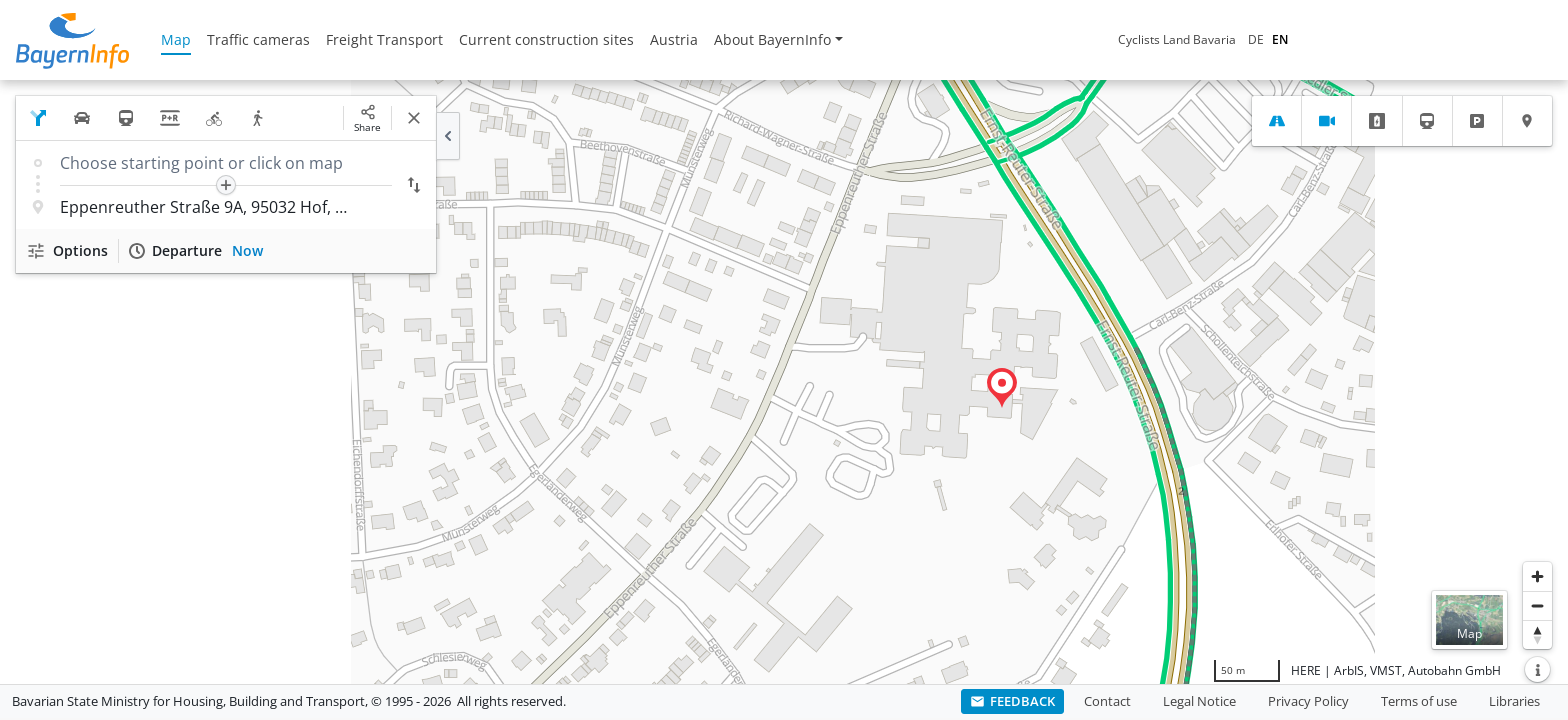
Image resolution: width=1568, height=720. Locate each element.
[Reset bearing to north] (1537, 634)
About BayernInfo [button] (772, 39)
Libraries (1514, 701)
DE (1256, 39)
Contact (1107, 701)
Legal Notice (1199, 701)
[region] (784, 382)
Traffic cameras (258, 39)
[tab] (1276, 121)
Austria (674, 39)
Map (176, 39)
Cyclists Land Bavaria (1177, 39)
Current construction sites (546, 39)
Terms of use (1419, 701)
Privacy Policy (1308, 701)
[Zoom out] (1537, 605)
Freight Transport (384, 39)
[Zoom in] (1537, 576)
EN (1280, 39)
